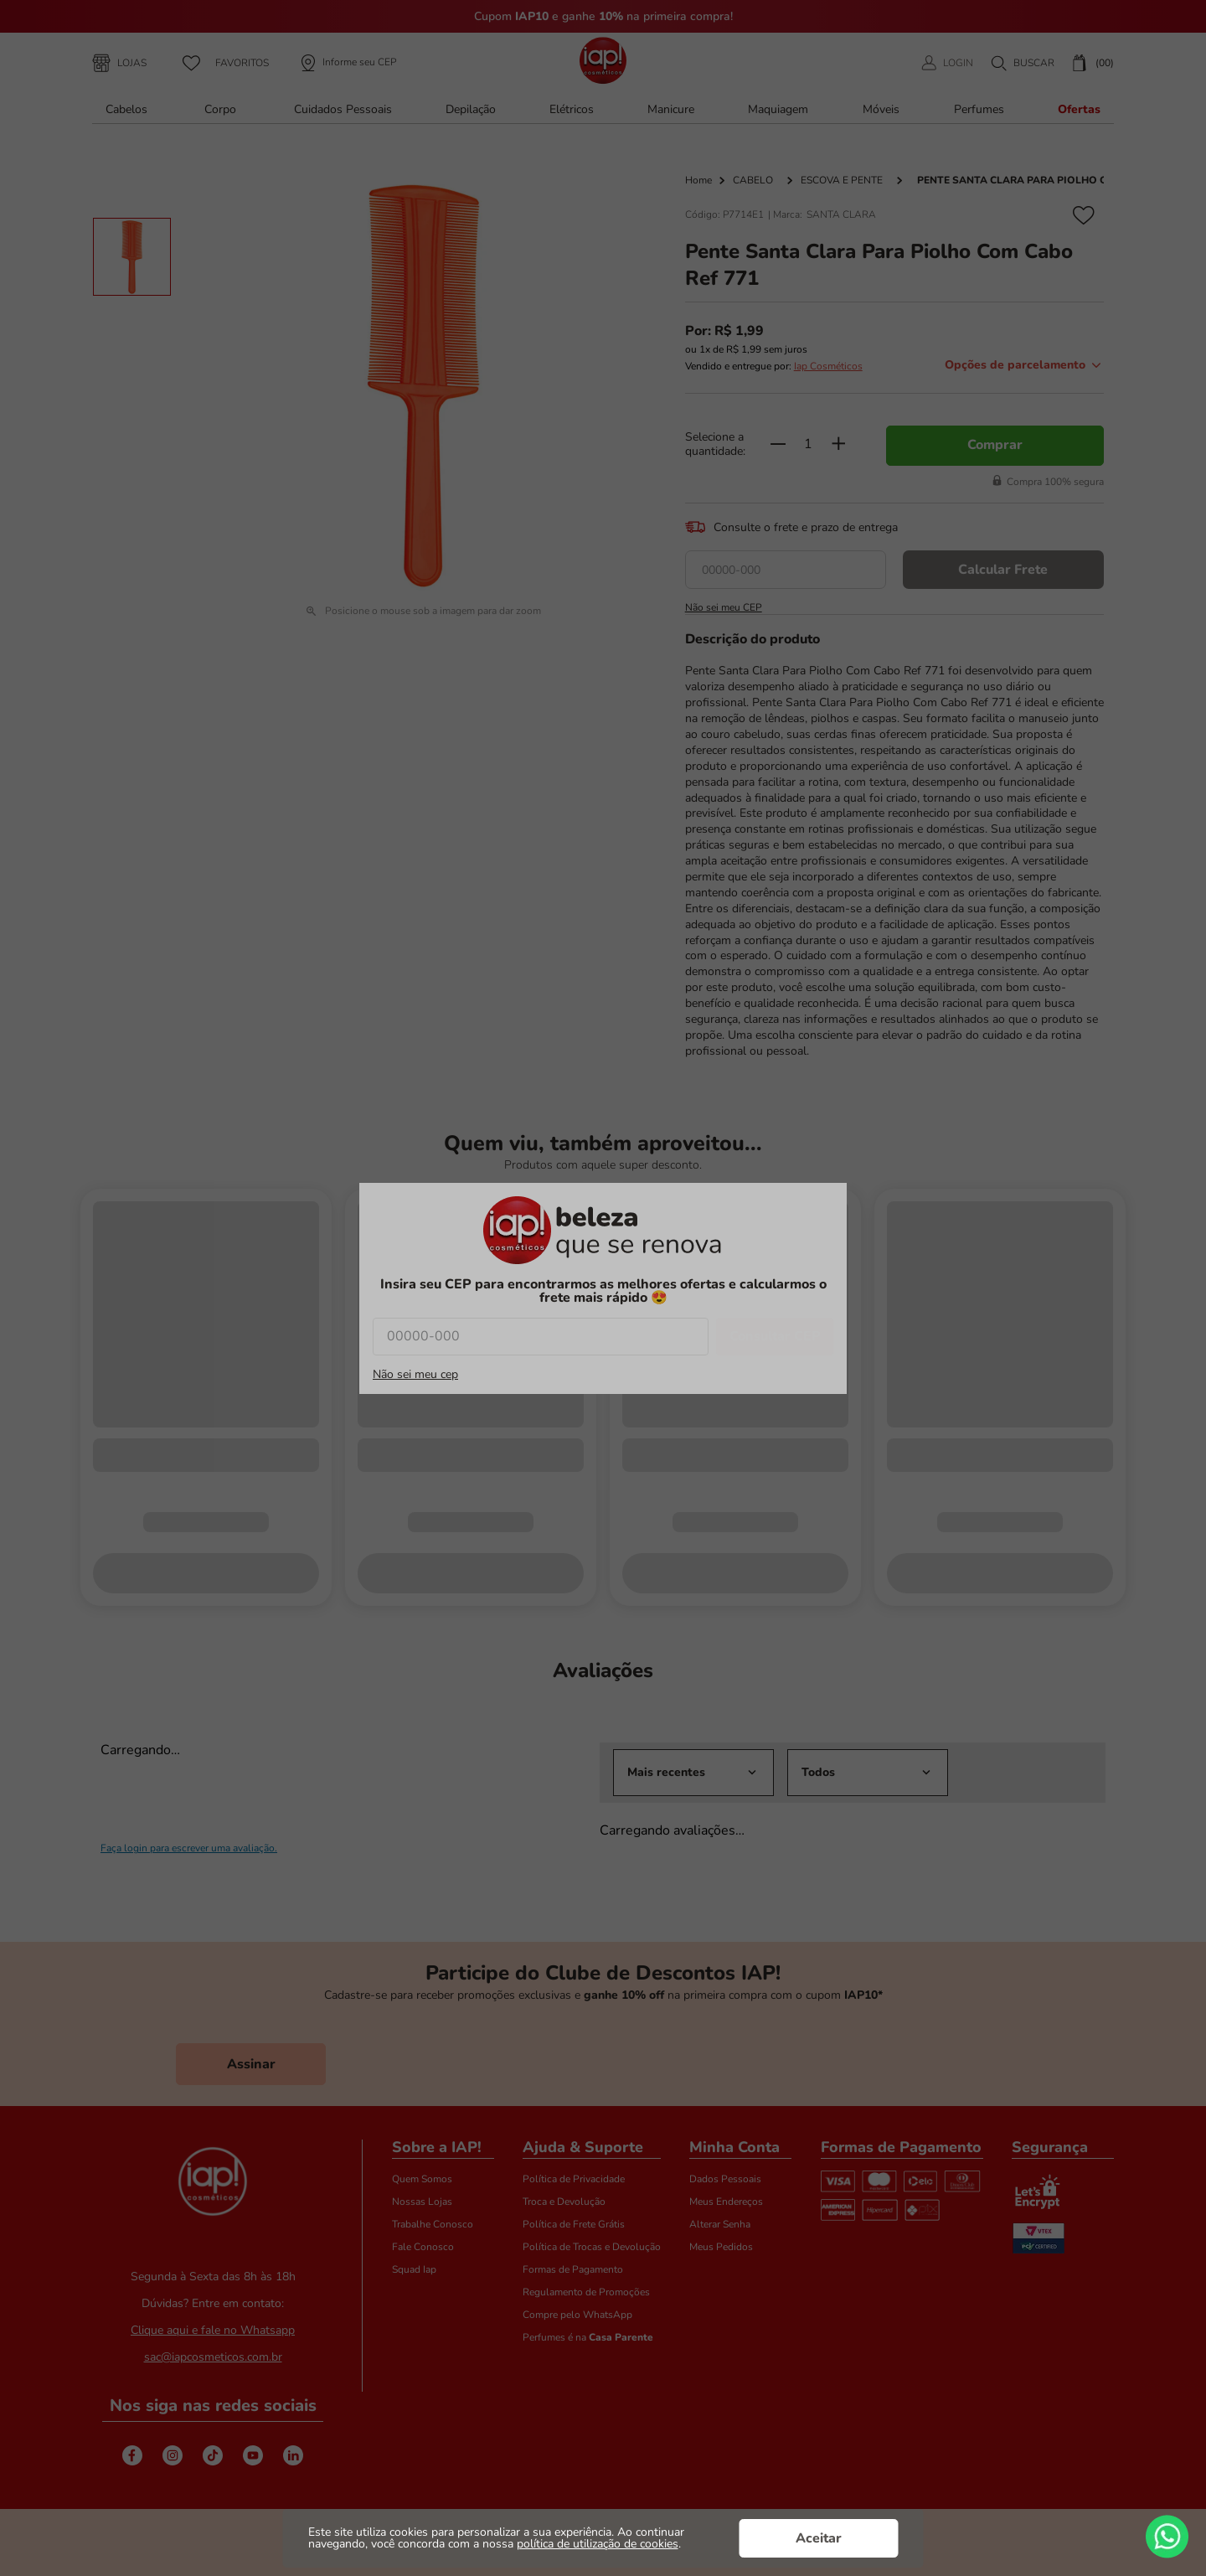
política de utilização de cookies (597, 2544)
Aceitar (819, 2538)
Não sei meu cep (415, 1375)
